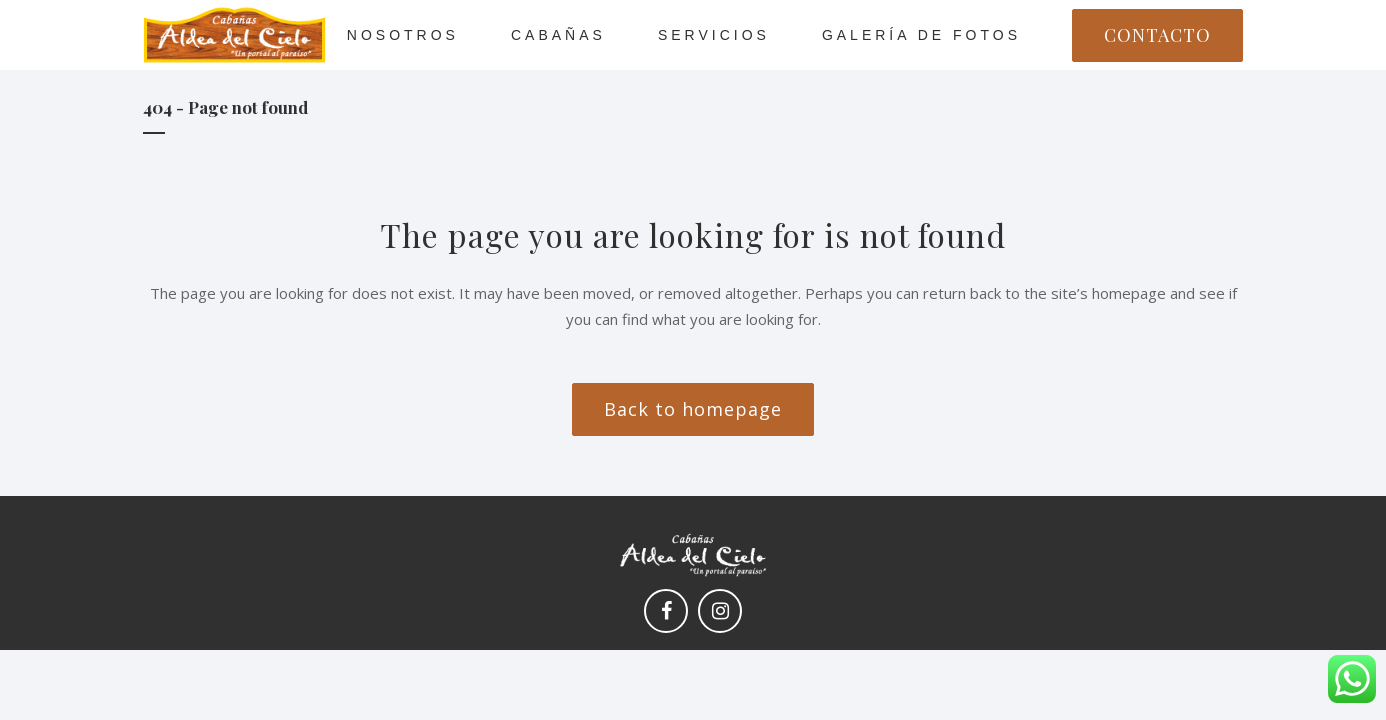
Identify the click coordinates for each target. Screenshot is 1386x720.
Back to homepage (693, 409)
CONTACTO (1157, 35)
